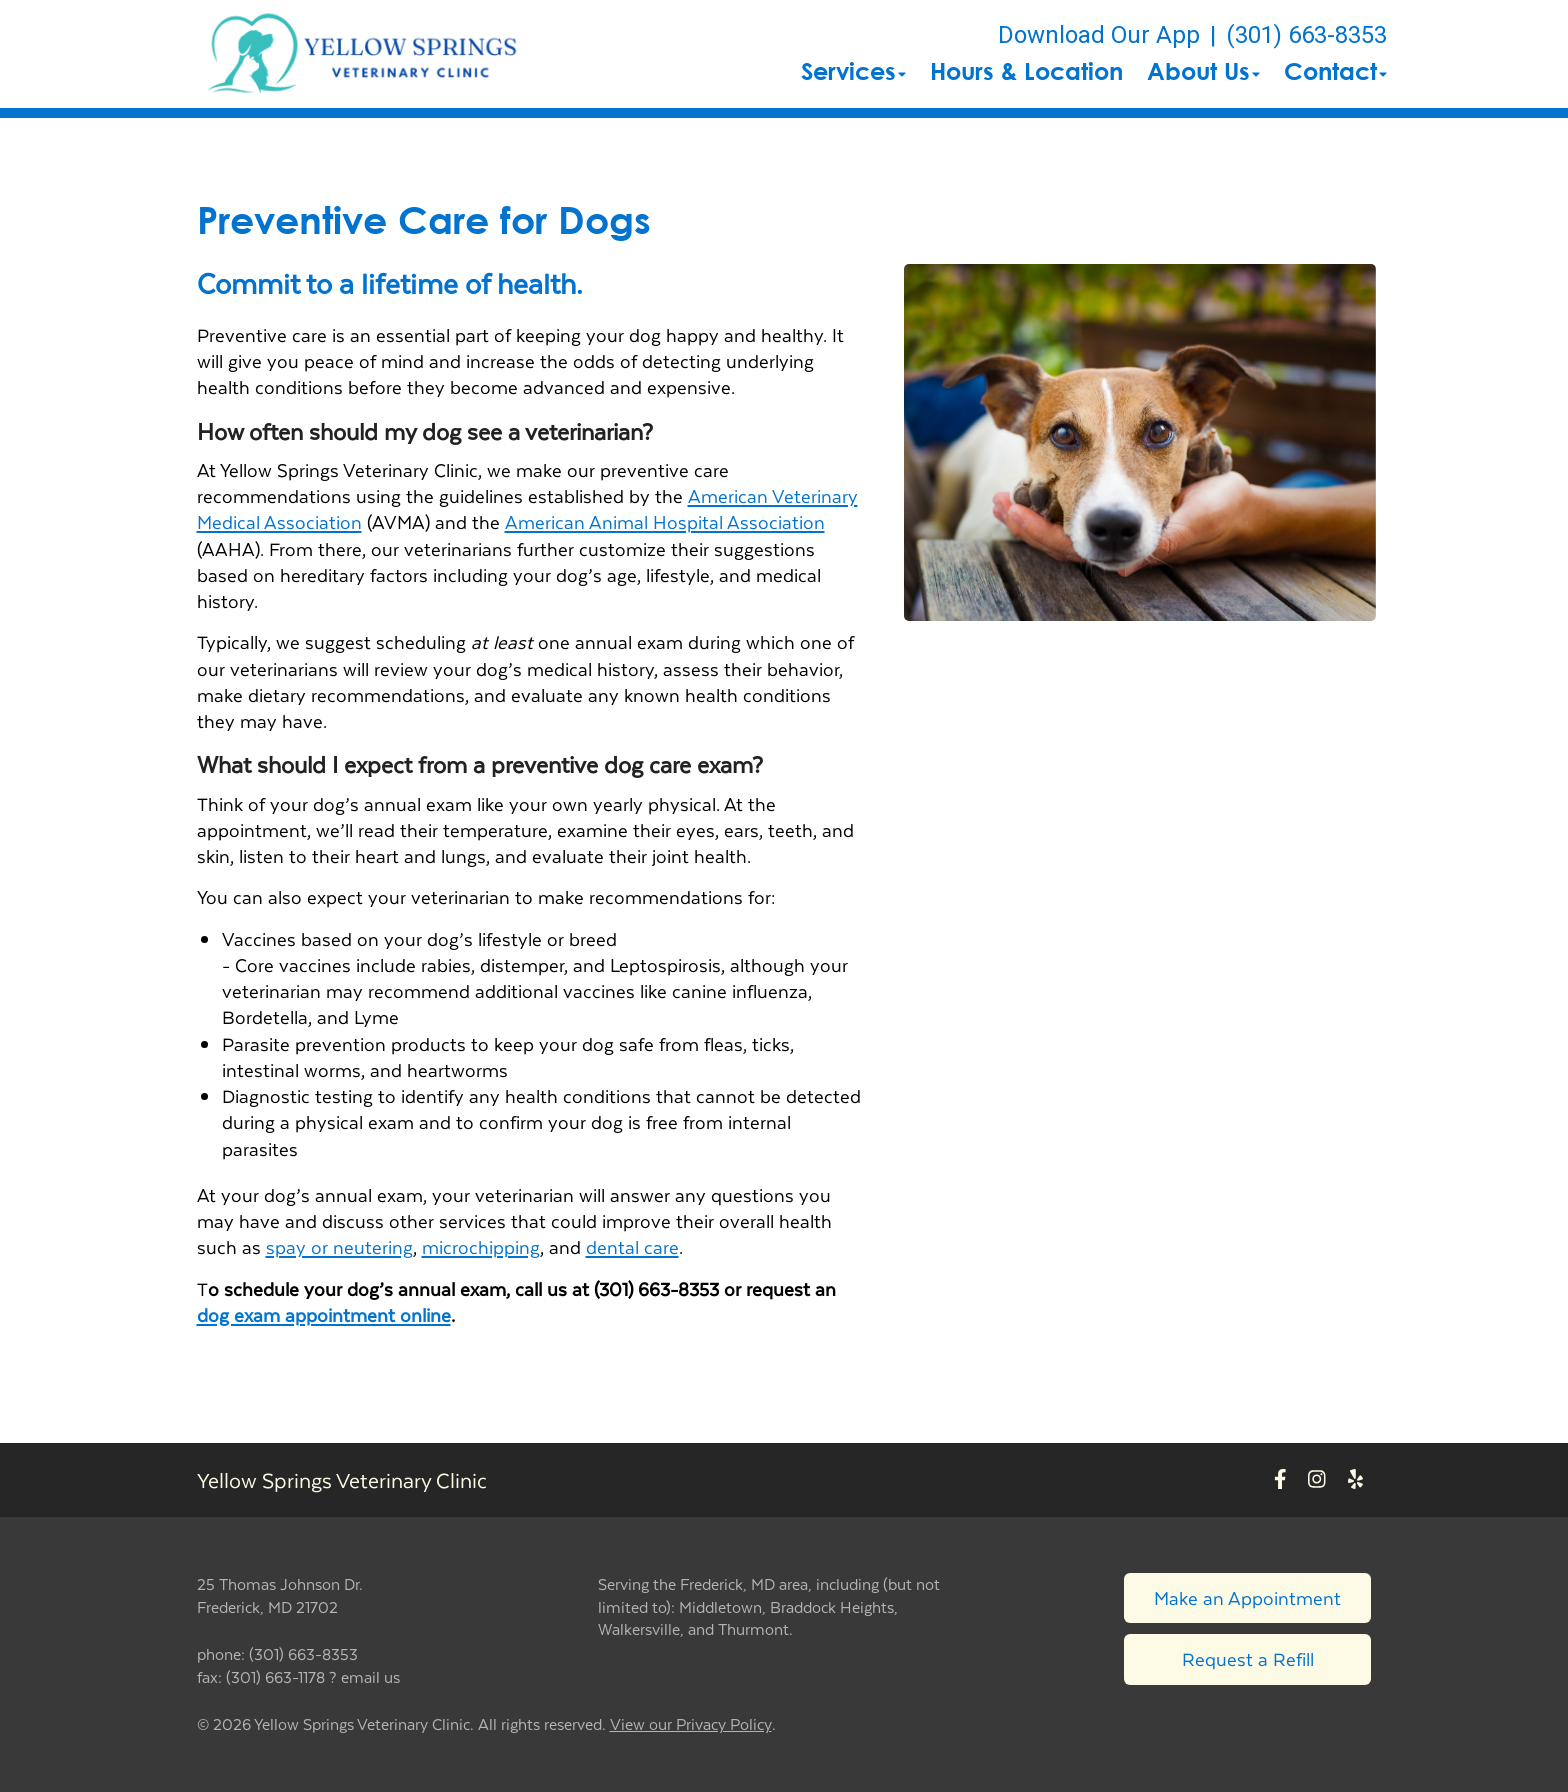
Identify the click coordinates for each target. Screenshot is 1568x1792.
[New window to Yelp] (1355, 1480)
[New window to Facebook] (1280, 1480)
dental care (632, 1246)
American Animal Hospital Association (665, 521)
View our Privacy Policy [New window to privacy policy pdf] (691, 1724)
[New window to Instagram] (1317, 1480)
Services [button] (853, 71)
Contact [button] (1335, 71)
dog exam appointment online (324, 1314)
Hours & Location (1026, 71)
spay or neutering (339, 1246)
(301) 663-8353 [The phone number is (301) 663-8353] (1306, 35)
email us (370, 1676)
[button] (363, 54)
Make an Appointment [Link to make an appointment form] (1247, 1597)
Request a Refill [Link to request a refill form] (1248, 1658)
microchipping (481, 1246)
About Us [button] (1203, 71)
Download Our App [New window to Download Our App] (1099, 35)
